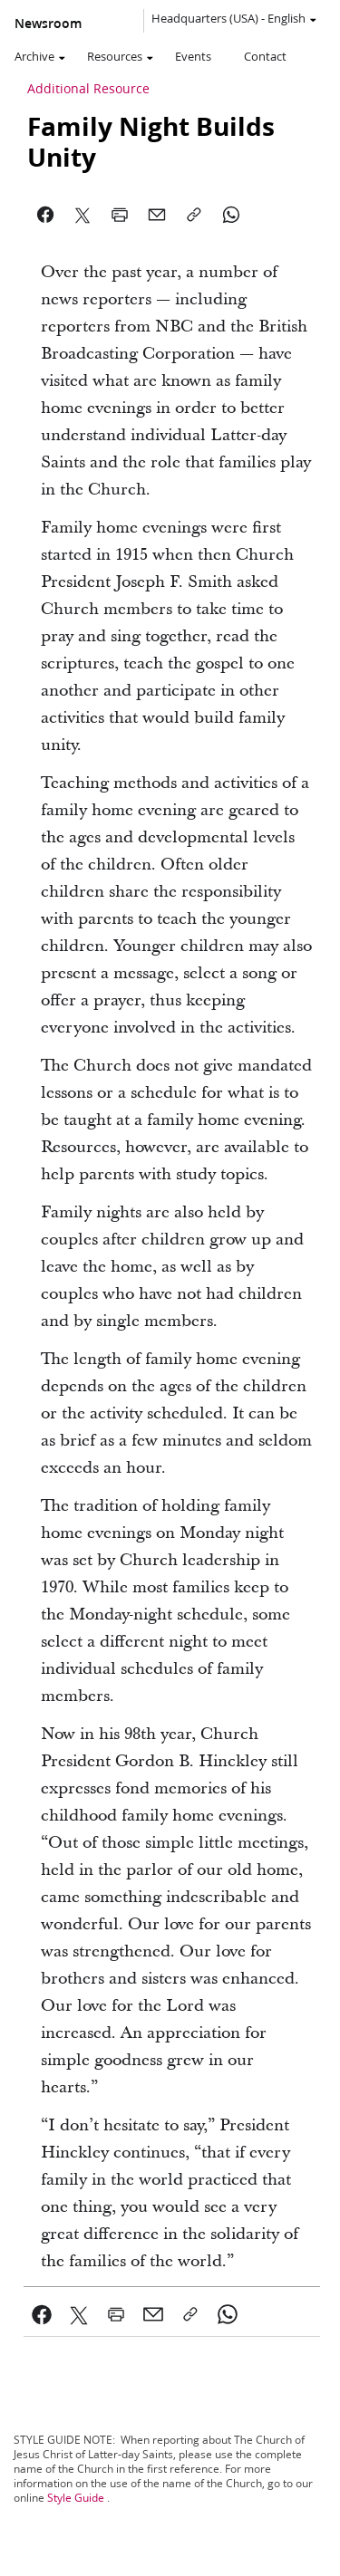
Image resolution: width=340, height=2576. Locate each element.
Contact (265, 56)
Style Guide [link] (75, 2497)
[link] (42, 2314)
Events (193, 56)
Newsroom (48, 23)
